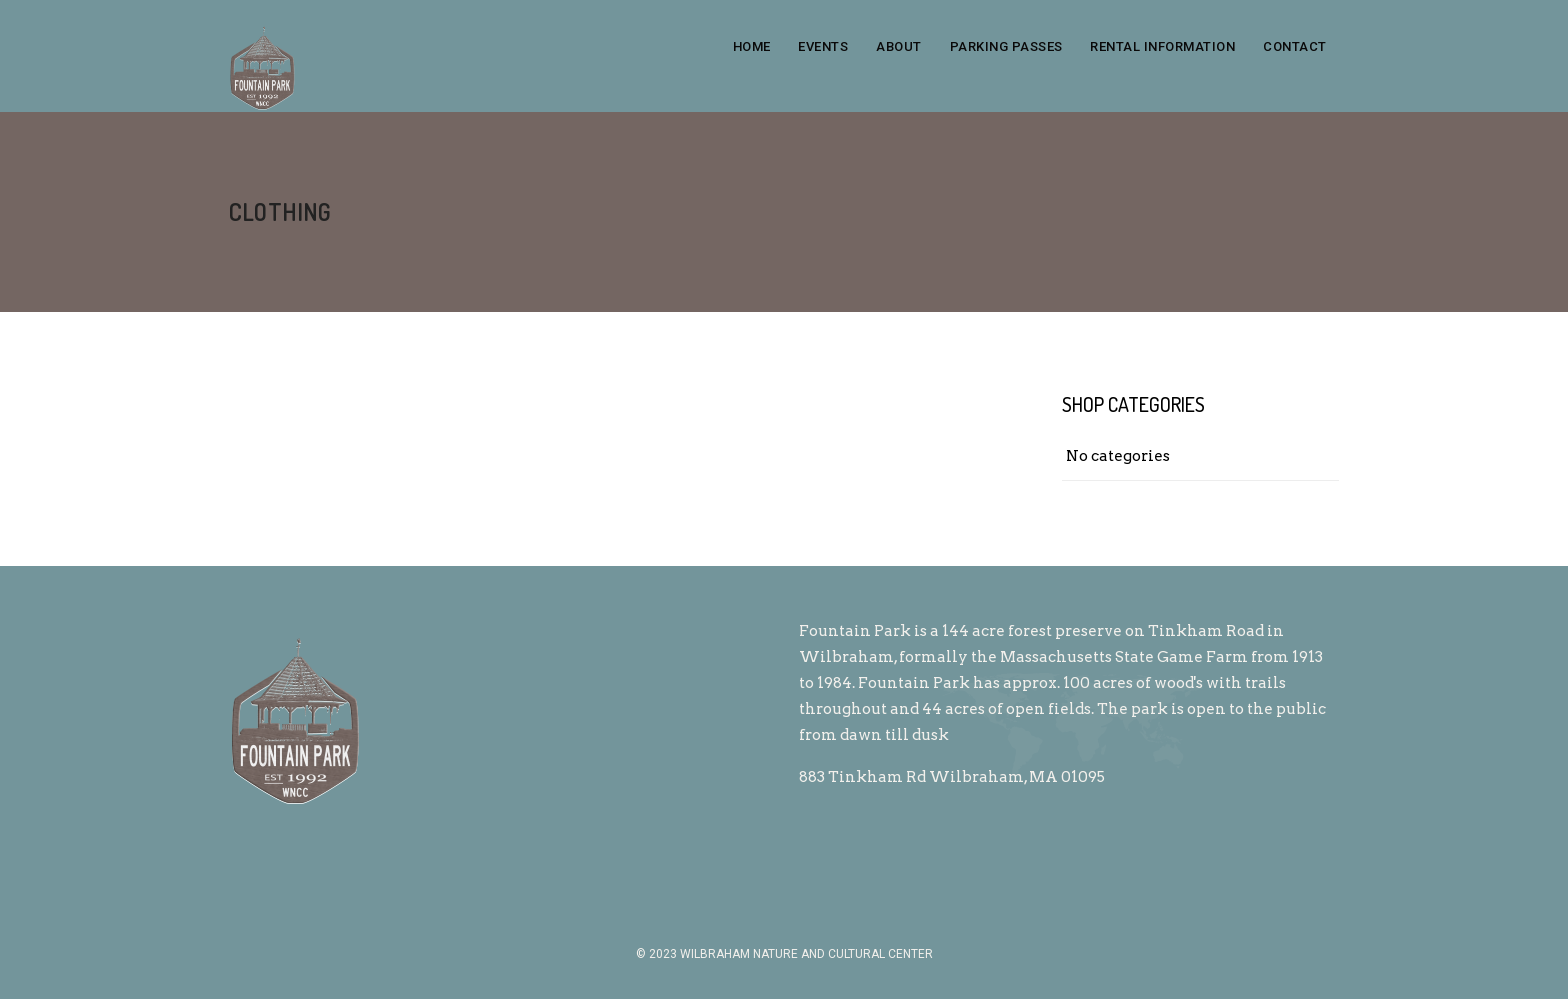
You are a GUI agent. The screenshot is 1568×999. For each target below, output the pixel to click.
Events (823, 46)
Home (752, 46)
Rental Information (1162, 46)
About (899, 46)
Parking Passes (1006, 46)
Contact (1295, 46)
